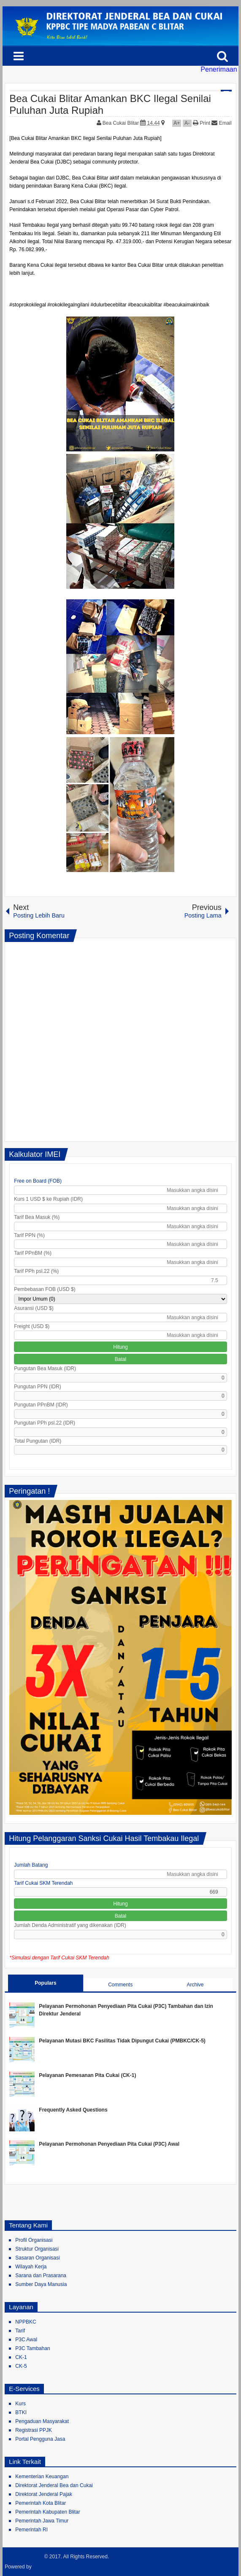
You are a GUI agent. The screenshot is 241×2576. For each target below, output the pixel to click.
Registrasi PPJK (33, 2430)
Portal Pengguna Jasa (40, 2439)
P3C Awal (26, 2340)
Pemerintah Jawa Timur (41, 2521)
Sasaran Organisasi (37, 2258)
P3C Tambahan (32, 2348)
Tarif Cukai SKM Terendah (43, 1883)
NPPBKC (25, 2322)
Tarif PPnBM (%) (32, 1253)
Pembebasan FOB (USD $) (44, 1289)
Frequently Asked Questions (73, 2110)
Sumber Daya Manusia (41, 2284)
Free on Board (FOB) (38, 1181)
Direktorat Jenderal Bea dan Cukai (53, 2485)
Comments (120, 1985)
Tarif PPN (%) (29, 1235)
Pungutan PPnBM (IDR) (41, 1405)
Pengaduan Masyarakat (42, 2421)
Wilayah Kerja (30, 2267)
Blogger (42, 2567)
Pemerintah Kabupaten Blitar (47, 2512)
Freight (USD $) (31, 1326)
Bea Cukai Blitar (121, 123)
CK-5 (21, 2366)
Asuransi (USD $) (33, 1308)
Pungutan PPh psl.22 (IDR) (44, 1423)
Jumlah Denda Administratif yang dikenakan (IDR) (70, 1925)
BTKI (21, 2412)
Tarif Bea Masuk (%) (37, 1217)
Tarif (20, 2331)
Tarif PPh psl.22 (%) (36, 1271)
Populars (45, 1983)
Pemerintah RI (31, 2530)
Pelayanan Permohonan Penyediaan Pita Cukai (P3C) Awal (109, 2144)
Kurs (20, 2404)
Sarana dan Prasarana (40, 2275)
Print (201, 123)
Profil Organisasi (33, 2240)
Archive (195, 1985)
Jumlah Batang (31, 1865)
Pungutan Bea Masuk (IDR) (45, 1368)
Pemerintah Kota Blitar (40, 2503)
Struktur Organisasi (37, 2249)
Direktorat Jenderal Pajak (43, 2494)
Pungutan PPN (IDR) (37, 1387)
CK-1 (21, 2357)
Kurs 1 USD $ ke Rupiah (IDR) (48, 1199)
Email (221, 123)
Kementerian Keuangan (41, 2476)
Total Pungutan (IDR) (37, 1441)
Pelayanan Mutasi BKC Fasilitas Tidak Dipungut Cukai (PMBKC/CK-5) (122, 2041)
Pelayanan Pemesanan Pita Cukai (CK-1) (87, 2075)
